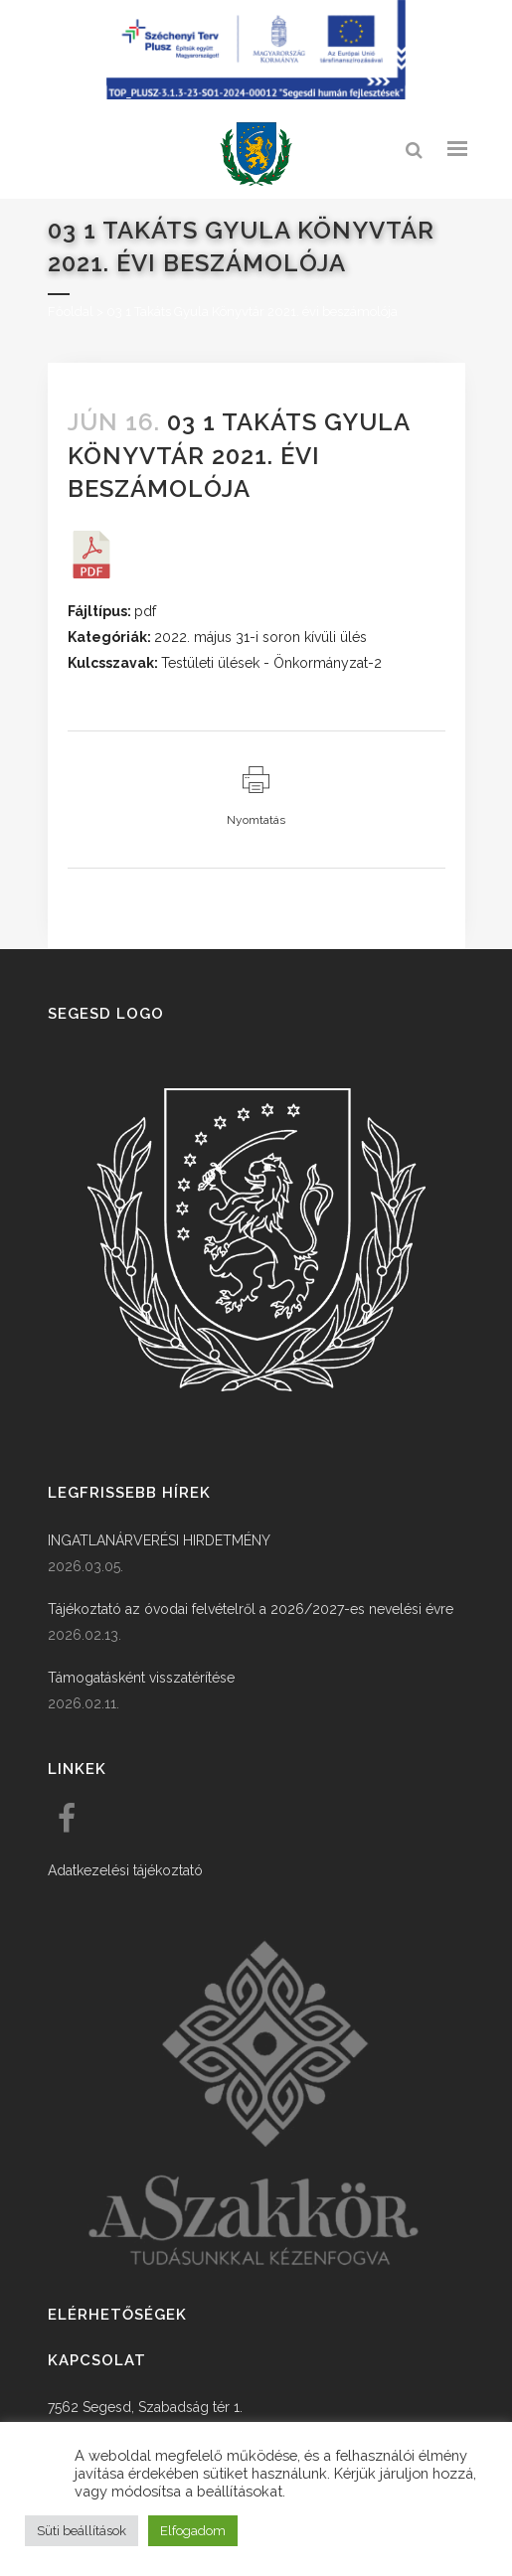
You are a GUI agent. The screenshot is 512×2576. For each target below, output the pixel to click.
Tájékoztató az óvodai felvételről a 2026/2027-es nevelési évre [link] (250, 1609)
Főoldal (70, 311)
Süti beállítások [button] (81, 2530)
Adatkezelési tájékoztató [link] (125, 1870)
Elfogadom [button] (193, 2530)
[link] (256, 154)
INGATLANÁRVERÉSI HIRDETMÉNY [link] (159, 1540)
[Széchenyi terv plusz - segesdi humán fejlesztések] (256, 94)
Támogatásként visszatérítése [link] (141, 1678)
